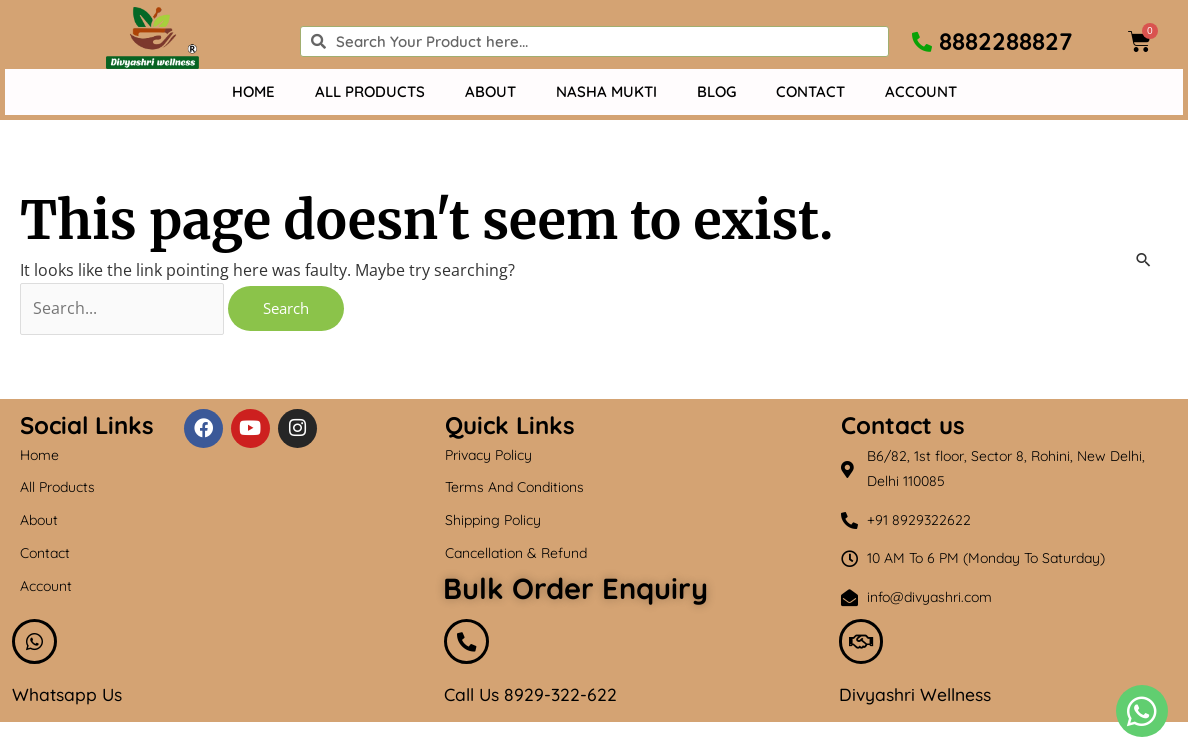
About (490, 91)
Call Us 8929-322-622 (532, 697)
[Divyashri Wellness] (862, 643)
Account (921, 91)
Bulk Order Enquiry (575, 588)
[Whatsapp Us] (35, 643)
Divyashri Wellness (917, 697)
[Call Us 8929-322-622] (467, 643)
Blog (716, 91)
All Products (370, 91)
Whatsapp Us (69, 697)
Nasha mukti (606, 91)
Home (253, 91)
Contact (810, 91)
